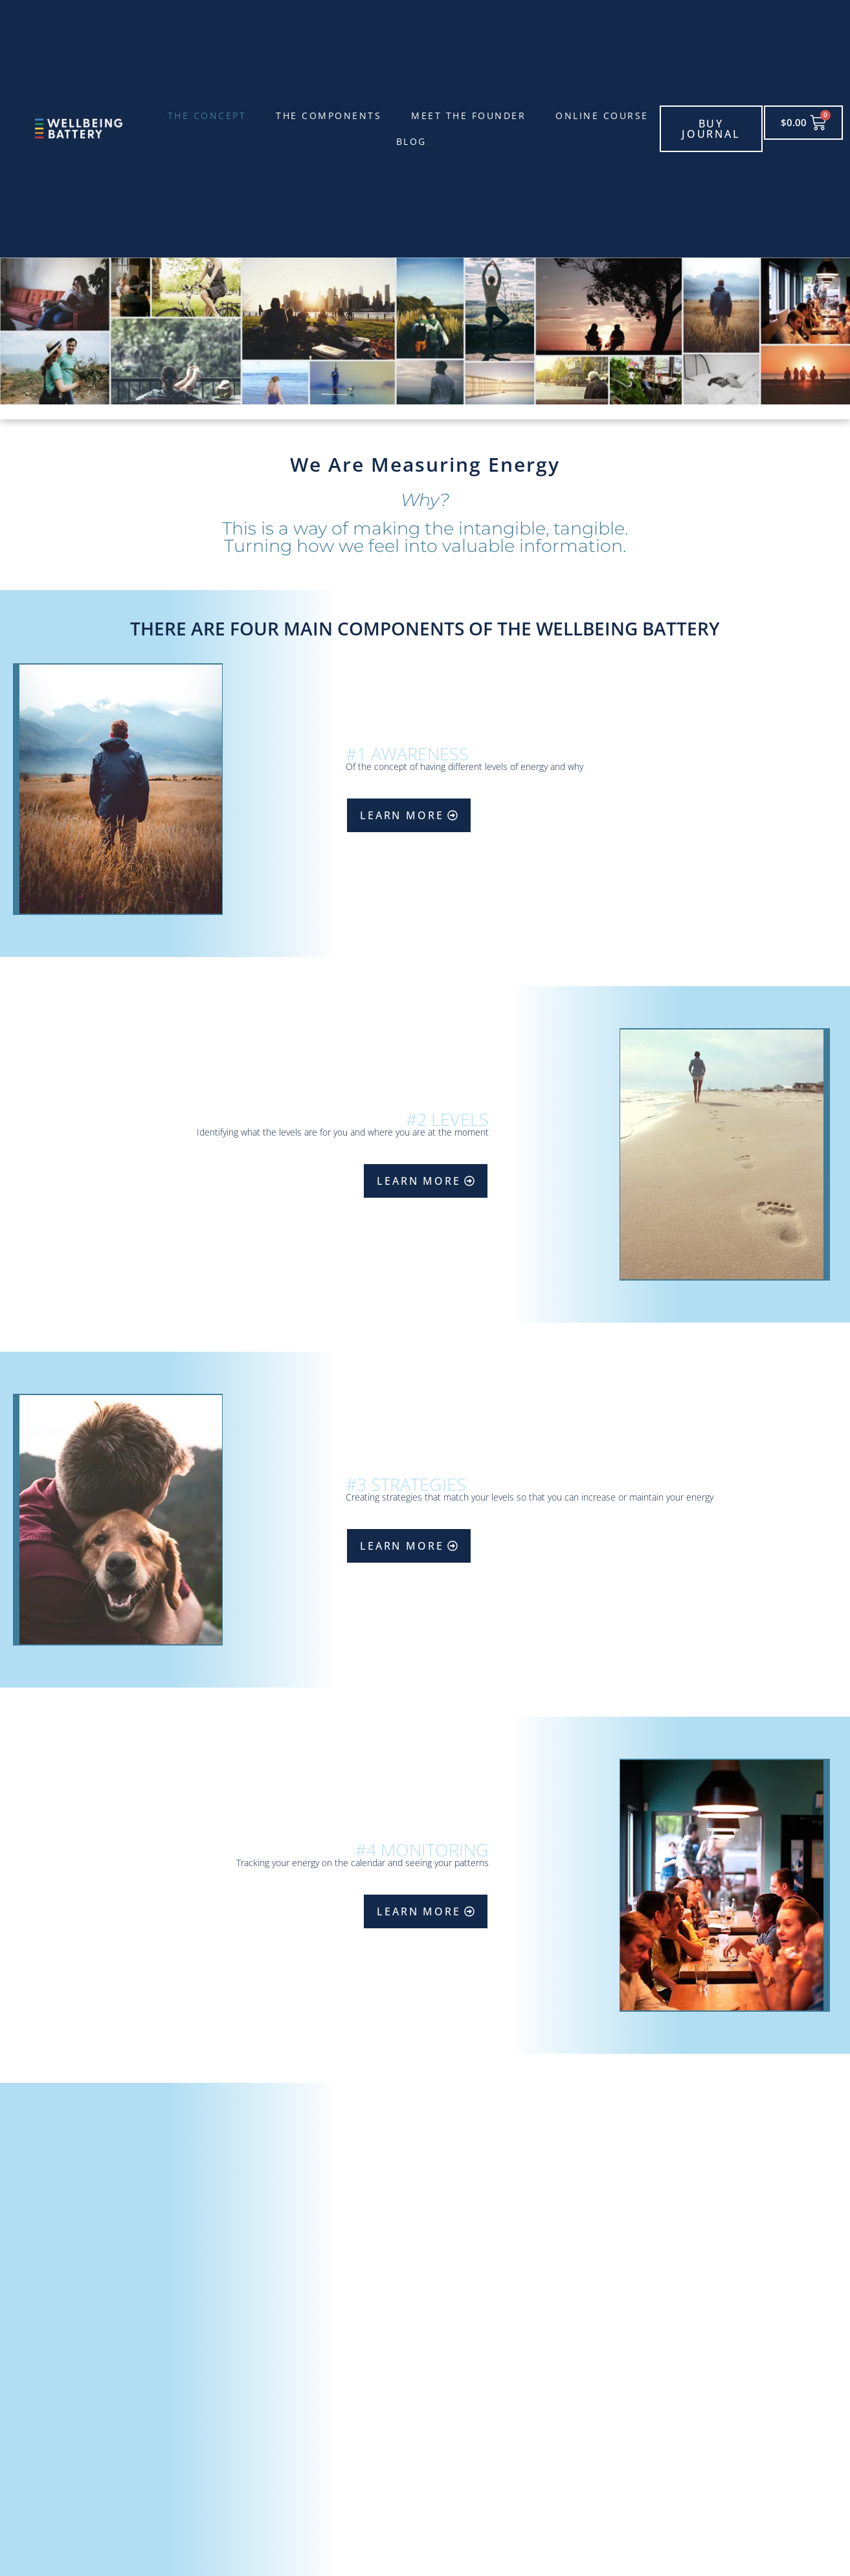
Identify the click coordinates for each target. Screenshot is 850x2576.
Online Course (602, 115)
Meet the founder (468, 115)
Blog (411, 141)
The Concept (207, 115)
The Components (328, 115)
